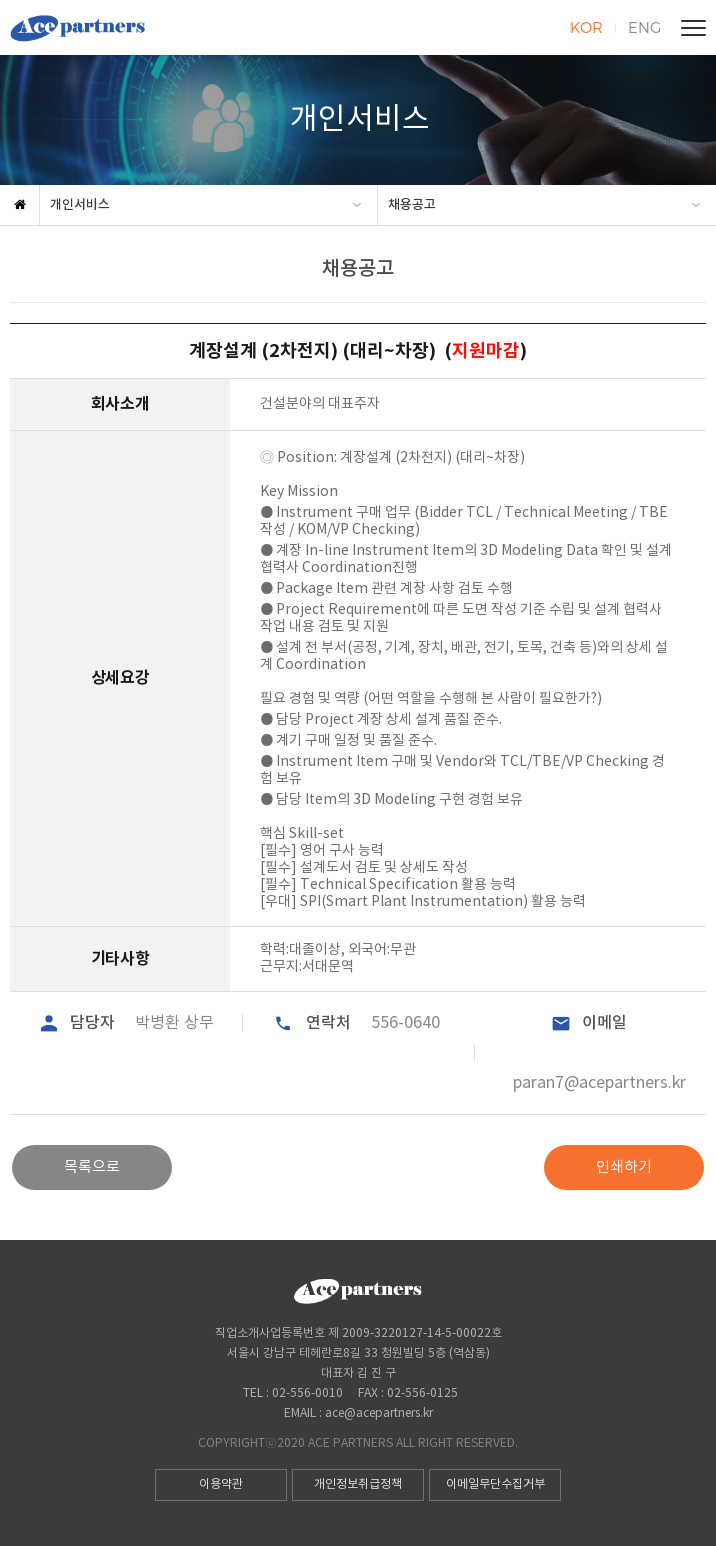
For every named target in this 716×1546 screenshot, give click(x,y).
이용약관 (221, 1484)
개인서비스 (80, 205)
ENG (644, 27)
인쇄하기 (624, 1167)
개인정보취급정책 (358, 1484)
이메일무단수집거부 (495, 1484)
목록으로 (92, 1167)
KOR (586, 27)
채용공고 (412, 205)
